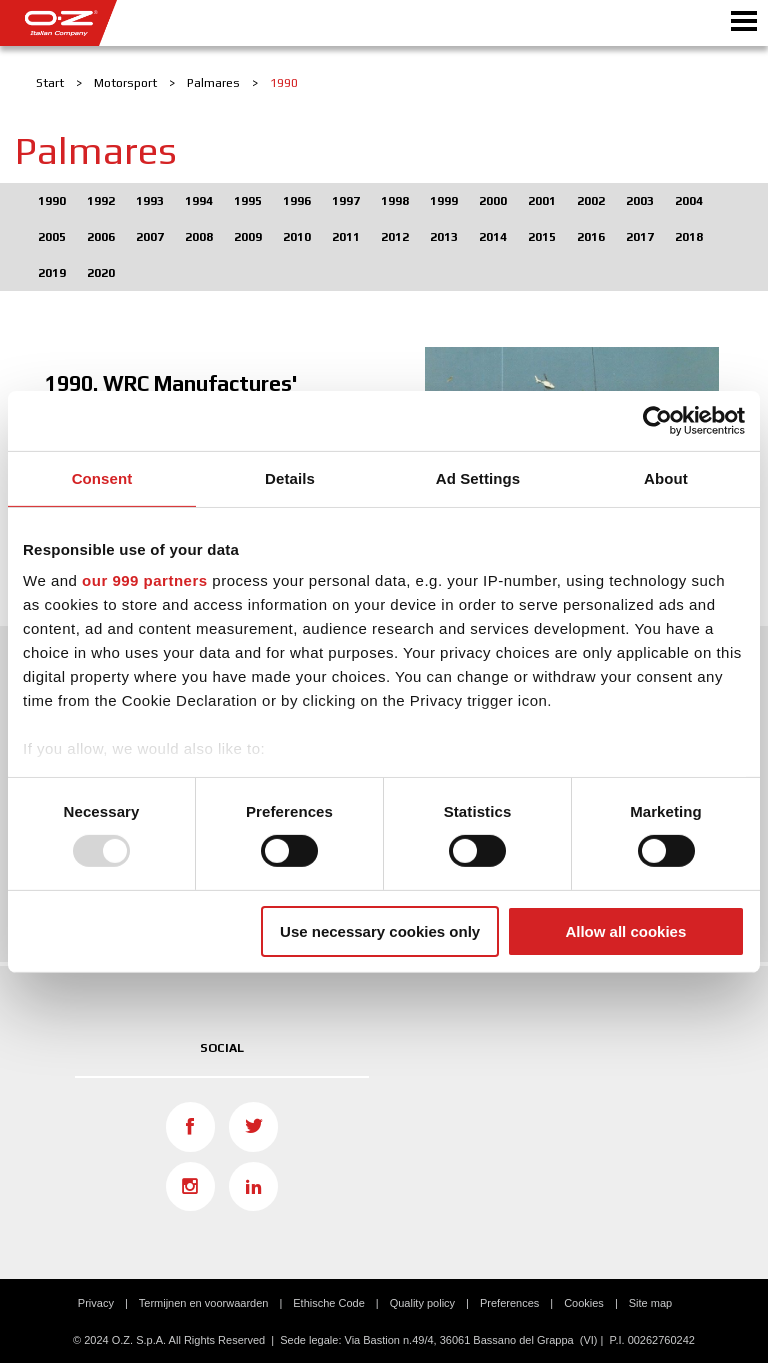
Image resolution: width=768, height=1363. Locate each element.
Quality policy (422, 1303)
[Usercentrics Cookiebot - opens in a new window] (657, 420)
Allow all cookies (625, 931)
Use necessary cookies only (380, 931)
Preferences (509, 1303)
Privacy (96, 1303)
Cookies (584, 1303)
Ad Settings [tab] (478, 477)
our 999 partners (145, 580)
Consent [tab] (102, 477)
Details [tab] (290, 477)
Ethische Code (329, 1303)
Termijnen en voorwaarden (204, 1303)
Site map (650, 1303)
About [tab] (666, 477)
